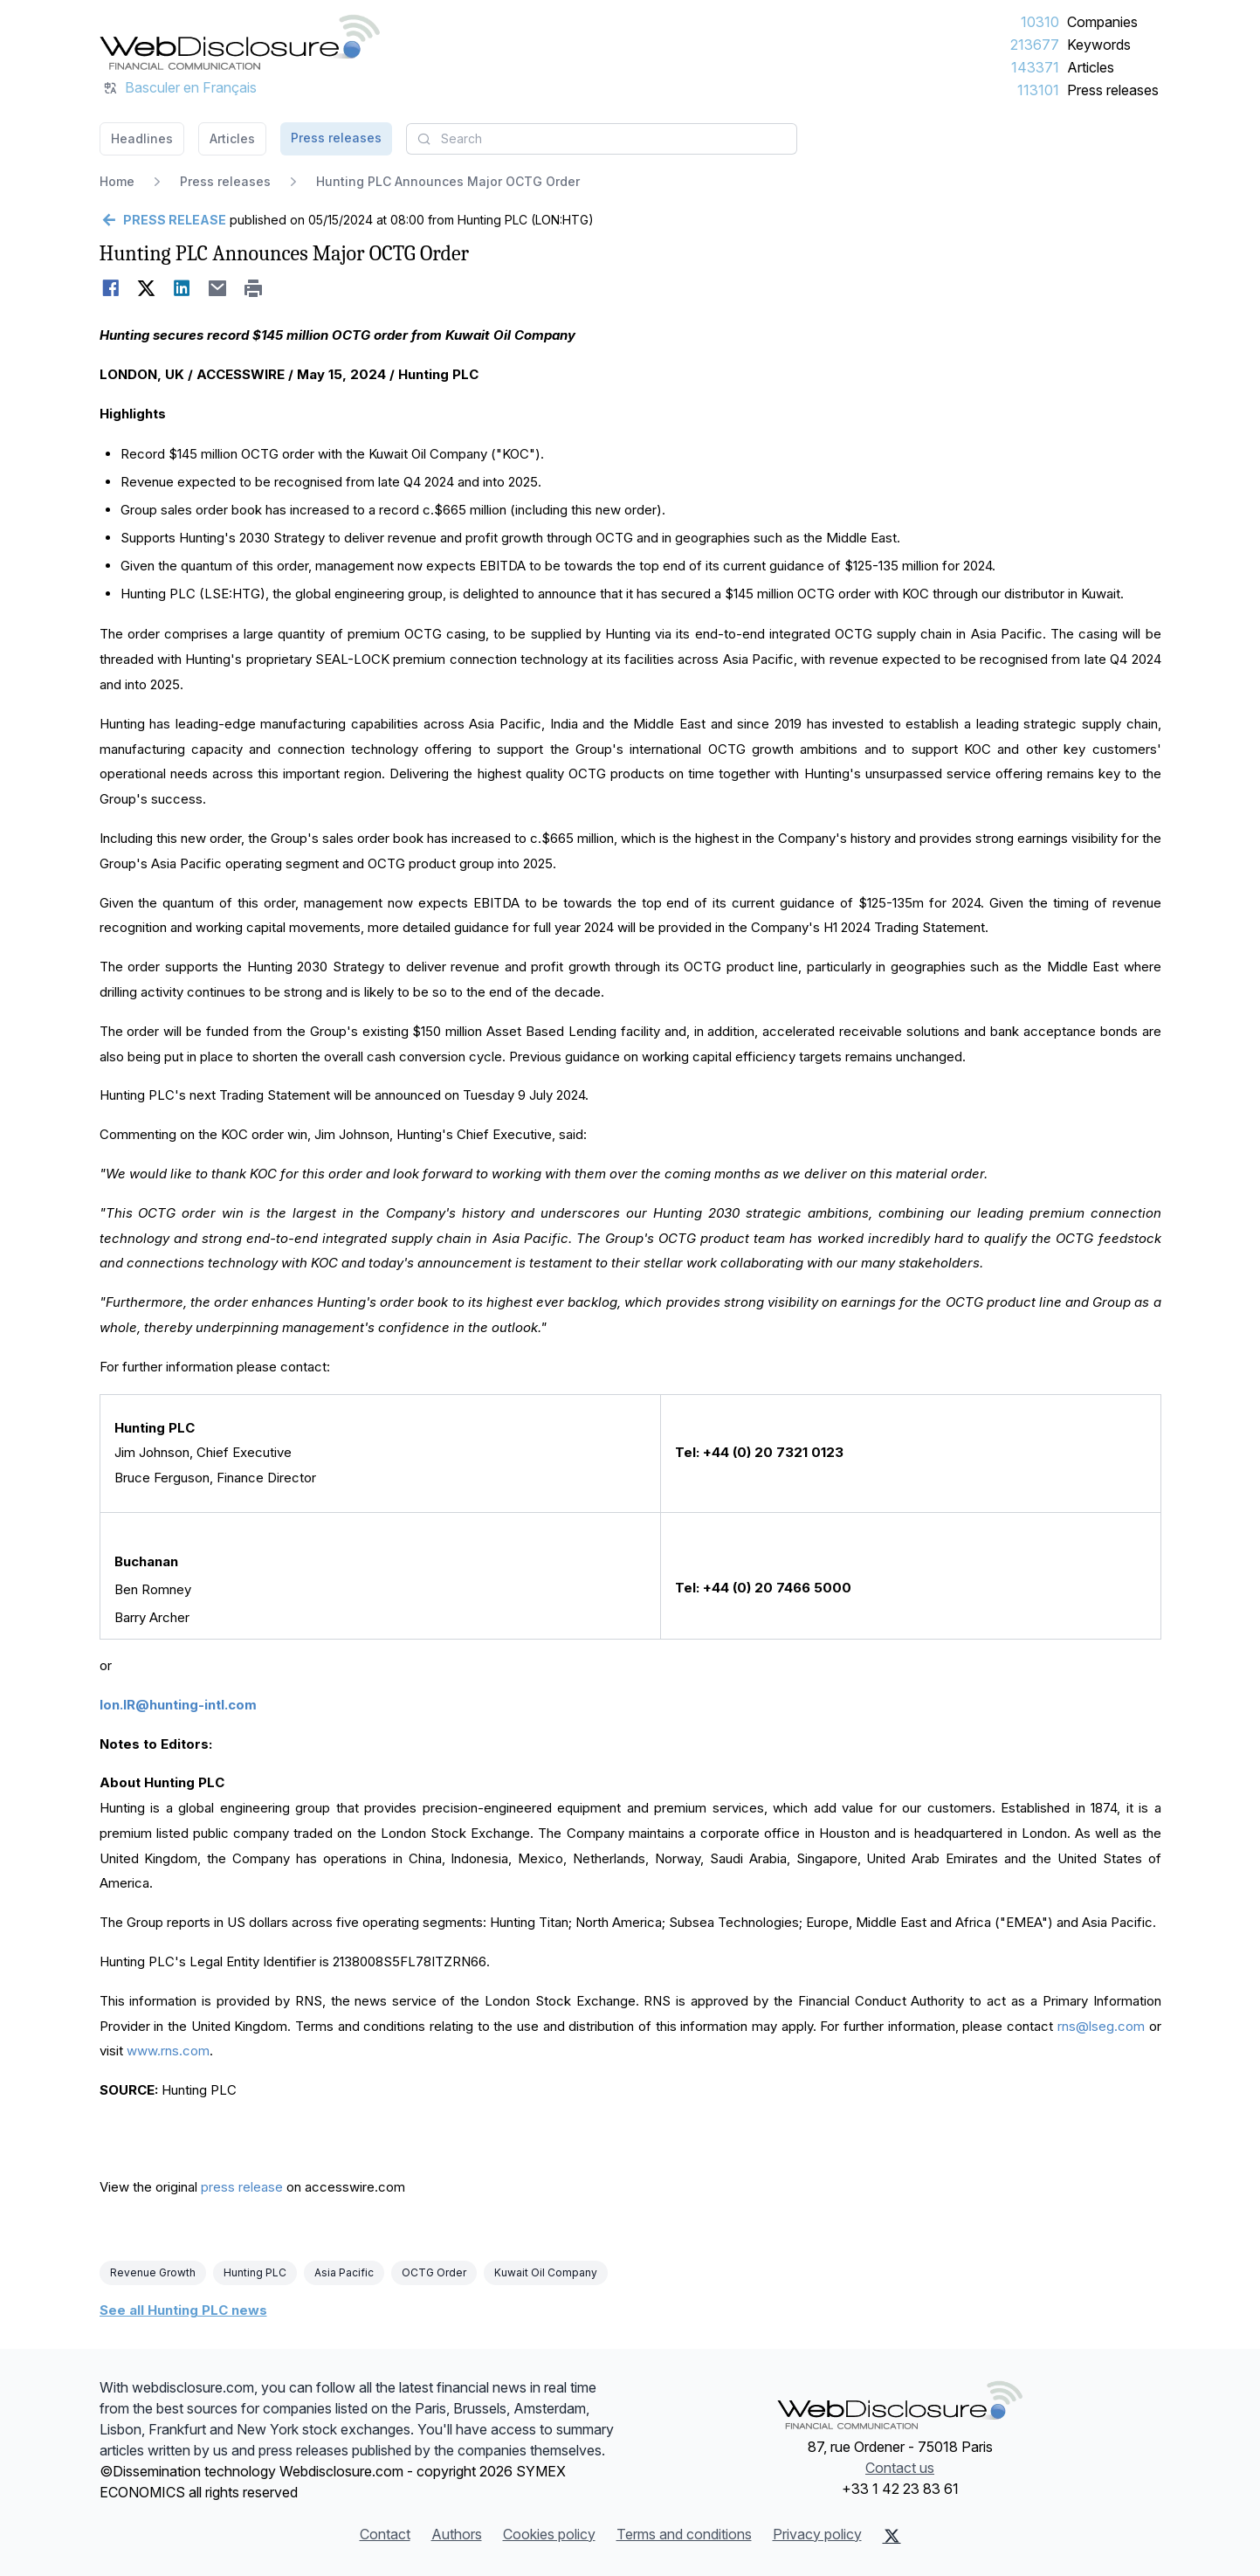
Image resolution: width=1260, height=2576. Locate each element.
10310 (1040, 22)
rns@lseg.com (1101, 2026)
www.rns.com (168, 2050)
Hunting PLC (255, 2272)
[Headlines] (240, 42)
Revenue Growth (153, 2272)
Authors (456, 2534)
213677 (1034, 44)
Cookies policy (549, 2534)
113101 (1038, 90)
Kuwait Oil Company (545, 2272)
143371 (1035, 67)
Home (117, 181)
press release (242, 2187)
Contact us (899, 2467)
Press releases (1113, 90)
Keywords (1099, 44)
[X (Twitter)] (892, 2536)
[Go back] (163, 220)
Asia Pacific (344, 2272)
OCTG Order (434, 2272)
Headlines (142, 138)
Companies (1102, 22)
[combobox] (601, 139)
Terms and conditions (684, 2534)
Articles (1090, 67)
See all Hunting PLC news (183, 2310)
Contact (385, 2534)
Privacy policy (817, 2534)
